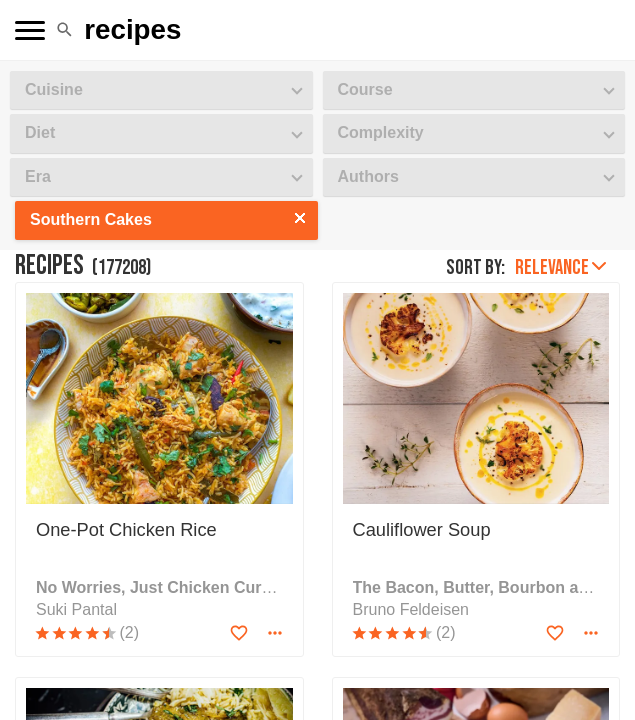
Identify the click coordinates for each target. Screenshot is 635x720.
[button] (64, 30)
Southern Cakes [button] (91, 219)
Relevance (560, 267)
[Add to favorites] (239, 633)
